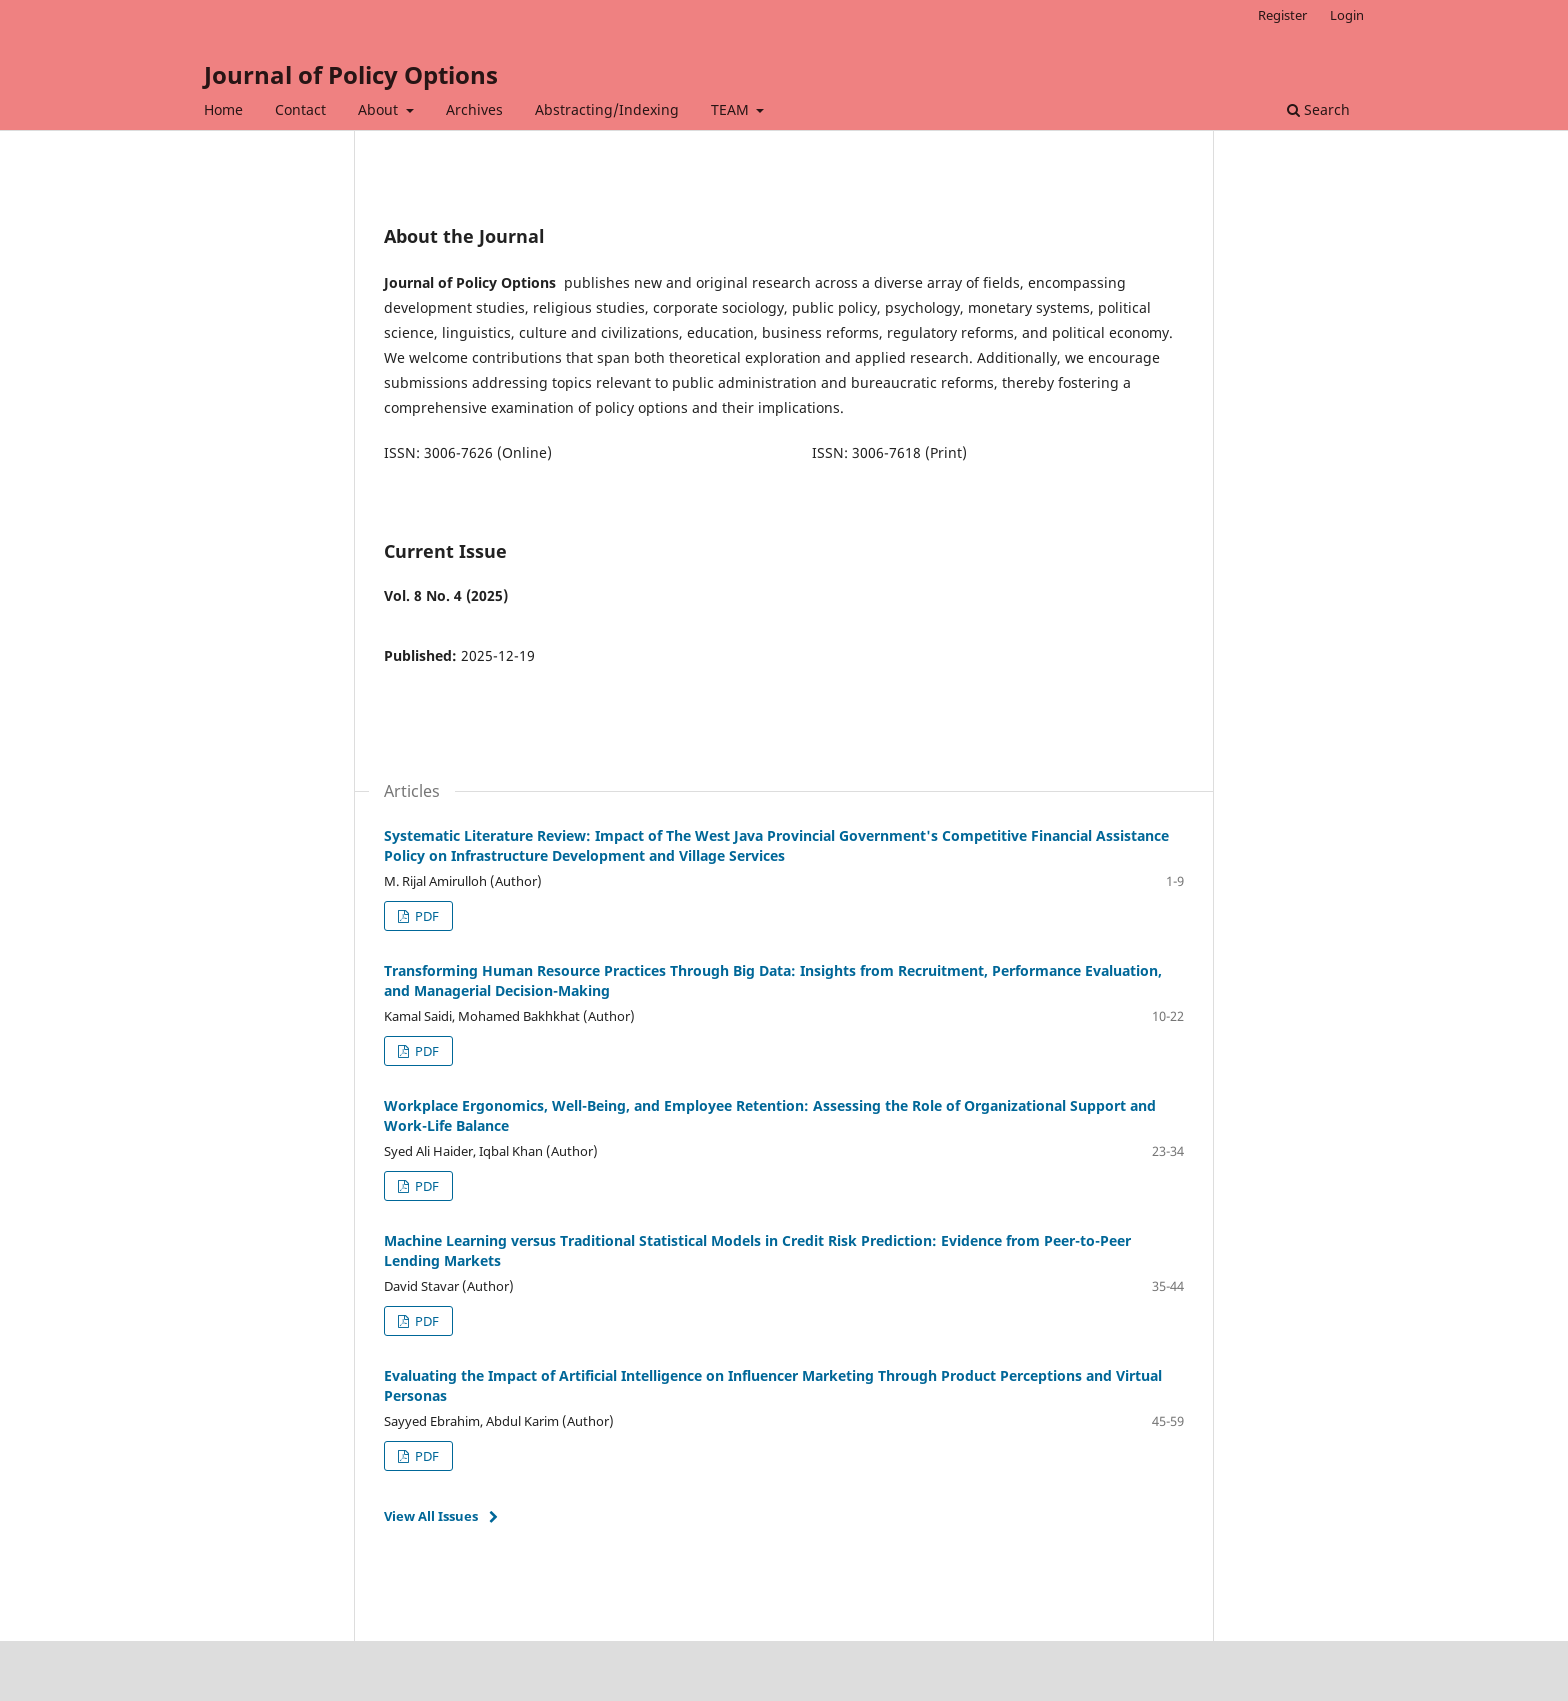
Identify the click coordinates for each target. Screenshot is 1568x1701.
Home (223, 109)
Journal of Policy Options (351, 74)
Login (1347, 15)
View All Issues (431, 1516)
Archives (474, 109)
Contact (300, 109)
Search (1318, 109)
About (380, 109)
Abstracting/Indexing (607, 109)
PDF (425, 916)
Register (1282, 15)
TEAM (732, 109)
